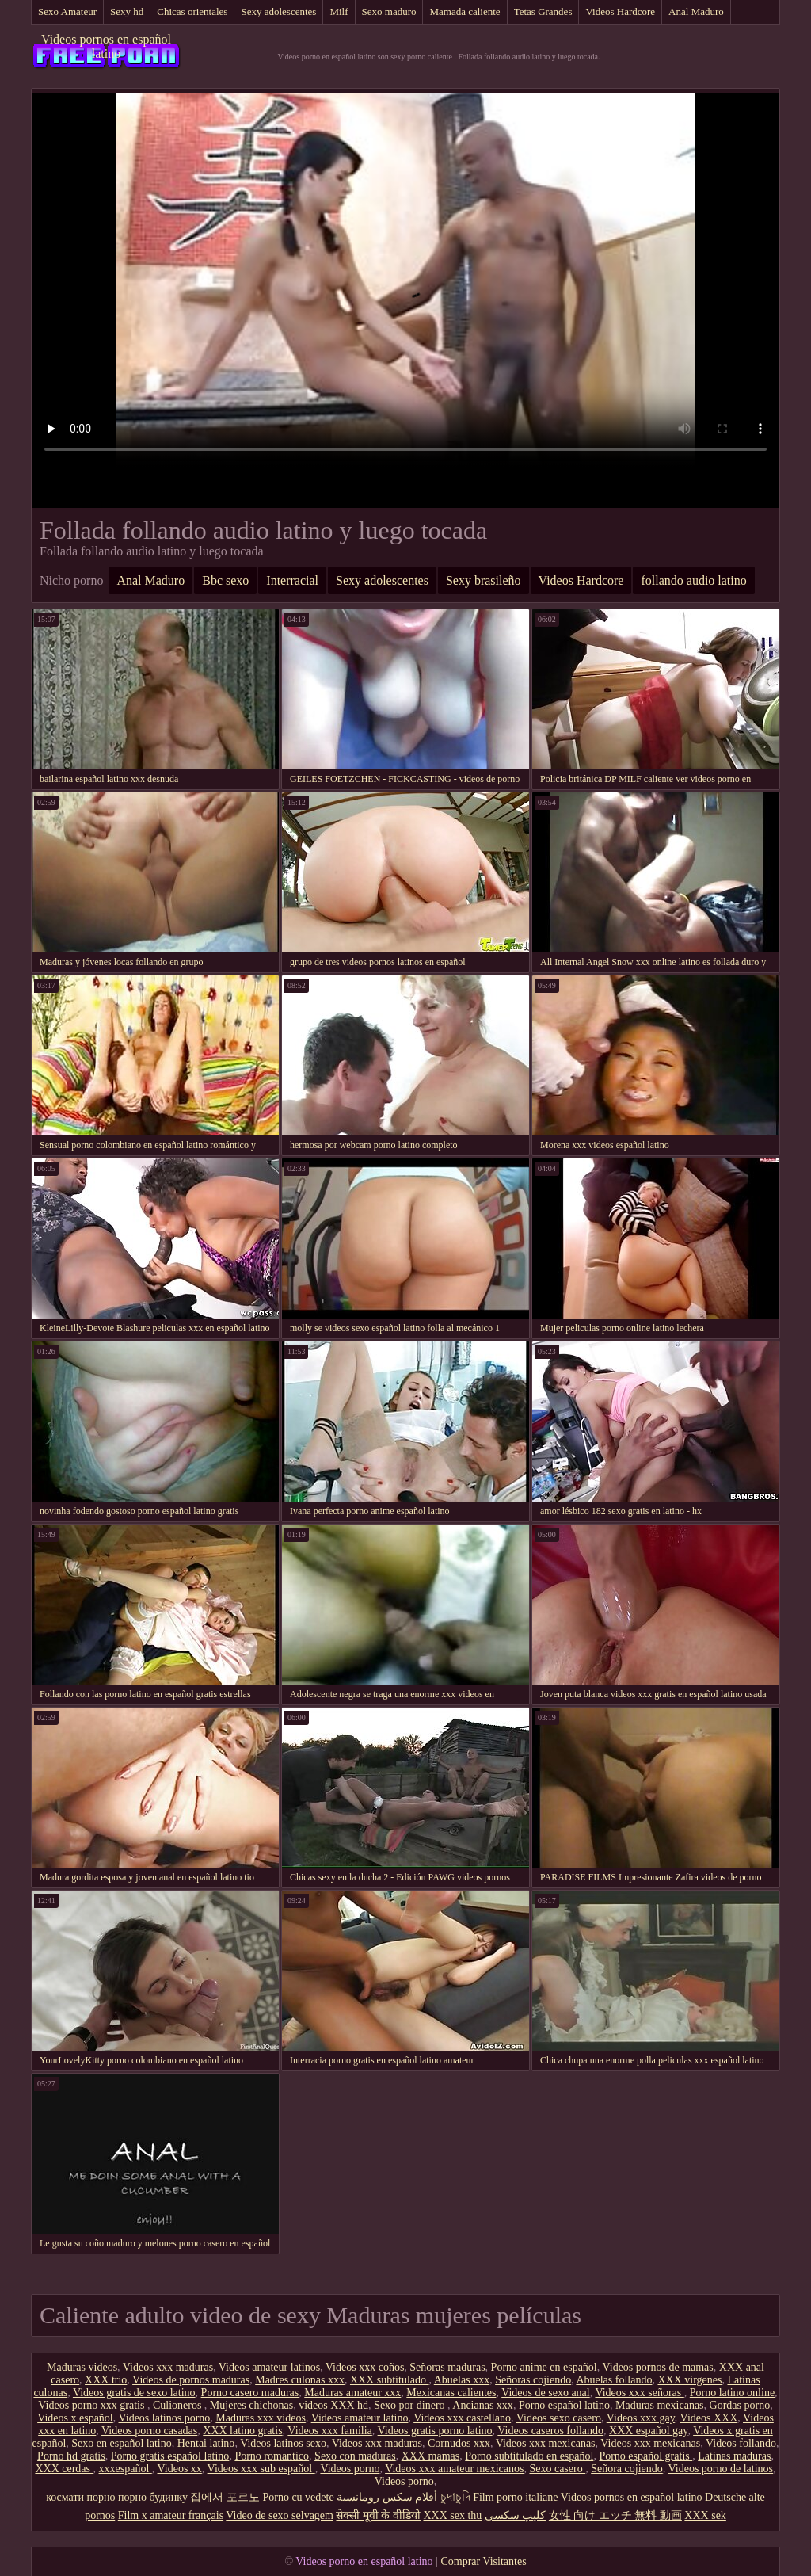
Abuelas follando (614, 2380)
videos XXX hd (333, 2405)
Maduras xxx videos (260, 2418)
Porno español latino (564, 2405)
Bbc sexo (225, 580)
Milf (338, 11)
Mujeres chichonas (251, 2405)
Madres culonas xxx (300, 2380)
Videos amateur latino (360, 2418)
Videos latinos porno (165, 2418)
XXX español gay (648, 2431)
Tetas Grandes (543, 11)
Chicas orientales (192, 11)
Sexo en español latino (121, 2443)
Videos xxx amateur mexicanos (454, 2469)
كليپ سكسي (515, 2515)
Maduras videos (82, 2367)
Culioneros (178, 2405)
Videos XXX (709, 2418)
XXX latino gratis (242, 2431)
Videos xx (180, 2469)
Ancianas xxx (482, 2405)
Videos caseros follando (550, 2431)
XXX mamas (431, 2456)
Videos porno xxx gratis (92, 2405)
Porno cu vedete (297, 2497)
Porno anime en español (544, 2367)
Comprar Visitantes (483, 2561)
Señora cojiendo (627, 2469)
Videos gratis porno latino (435, 2431)
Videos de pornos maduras (190, 2380)
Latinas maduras (734, 2456)
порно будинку (153, 2497)
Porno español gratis (645, 2456)
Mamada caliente (464, 11)
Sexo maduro (389, 11)
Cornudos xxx (459, 2443)
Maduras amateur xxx (352, 2393)
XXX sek (705, 2515)
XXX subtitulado (389, 2380)
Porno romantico (271, 2456)
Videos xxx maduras (168, 2367)
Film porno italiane (515, 2497)
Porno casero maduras (250, 2393)
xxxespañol (125, 2469)
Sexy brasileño (483, 580)
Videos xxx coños (365, 2367)
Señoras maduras (447, 2367)
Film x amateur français (170, 2515)
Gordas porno (740, 2405)
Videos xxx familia (329, 2431)
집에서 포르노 (225, 2497)
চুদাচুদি (455, 2497)
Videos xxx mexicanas (546, 2443)
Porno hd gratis (71, 2456)
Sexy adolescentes (278, 11)
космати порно (80, 2497)
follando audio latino (693, 580)
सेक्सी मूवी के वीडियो (378, 2515)
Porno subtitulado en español (529, 2456)
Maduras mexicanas (659, 2405)
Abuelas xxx (461, 2380)
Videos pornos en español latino (106, 46)
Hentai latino (206, 2443)
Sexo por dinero (410, 2405)
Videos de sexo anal (545, 2393)
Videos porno (349, 2469)
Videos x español (75, 2418)
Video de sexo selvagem (279, 2515)
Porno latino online (732, 2393)
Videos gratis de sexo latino (134, 2393)
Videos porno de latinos (721, 2469)
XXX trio (106, 2380)
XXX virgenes (689, 2380)
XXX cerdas (64, 2469)
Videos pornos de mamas (657, 2367)
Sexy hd (126, 11)
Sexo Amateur (67, 11)
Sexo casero (557, 2469)
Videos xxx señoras (639, 2393)
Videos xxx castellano (462, 2418)
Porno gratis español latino (170, 2456)
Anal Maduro (696, 11)
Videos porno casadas (149, 2431)
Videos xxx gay (641, 2418)
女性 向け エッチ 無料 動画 (615, 2515)
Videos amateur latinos (269, 2367)
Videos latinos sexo (283, 2443)
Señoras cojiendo (533, 2380)
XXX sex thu (452, 2515)
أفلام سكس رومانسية (387, 2497)
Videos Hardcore (620, 11)
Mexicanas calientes (451, 2393)
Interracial (292, 580)
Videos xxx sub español (261, 2469)
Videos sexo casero (558, 2418)
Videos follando (741, 2443)
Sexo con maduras (355, 2456)
